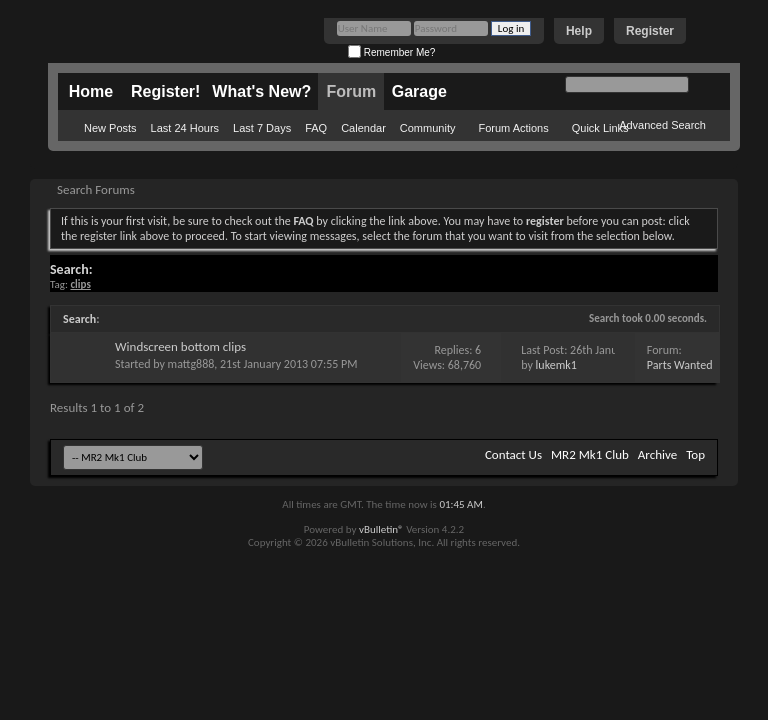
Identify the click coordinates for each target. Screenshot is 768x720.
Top (695, 454)
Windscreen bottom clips (180, 346)
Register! (165, 91)
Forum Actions (513, 128)
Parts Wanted (680, 365)
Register (650, 31)
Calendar (363, 128)
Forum (351, 91)
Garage (419, 91)
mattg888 (191, 364)
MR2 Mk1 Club (590, 454)
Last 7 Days (262, 128)
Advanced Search (662, 125)
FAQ (316, 128)
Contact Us (513, 454)
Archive (657, 454)
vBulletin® (381, 529)
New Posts (110, 128)
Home (91, 91)
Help (579, 31)
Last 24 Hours (185, 128)
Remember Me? (391, 52)
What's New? (261, 91)
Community (428, 128)
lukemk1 (556, 365)
